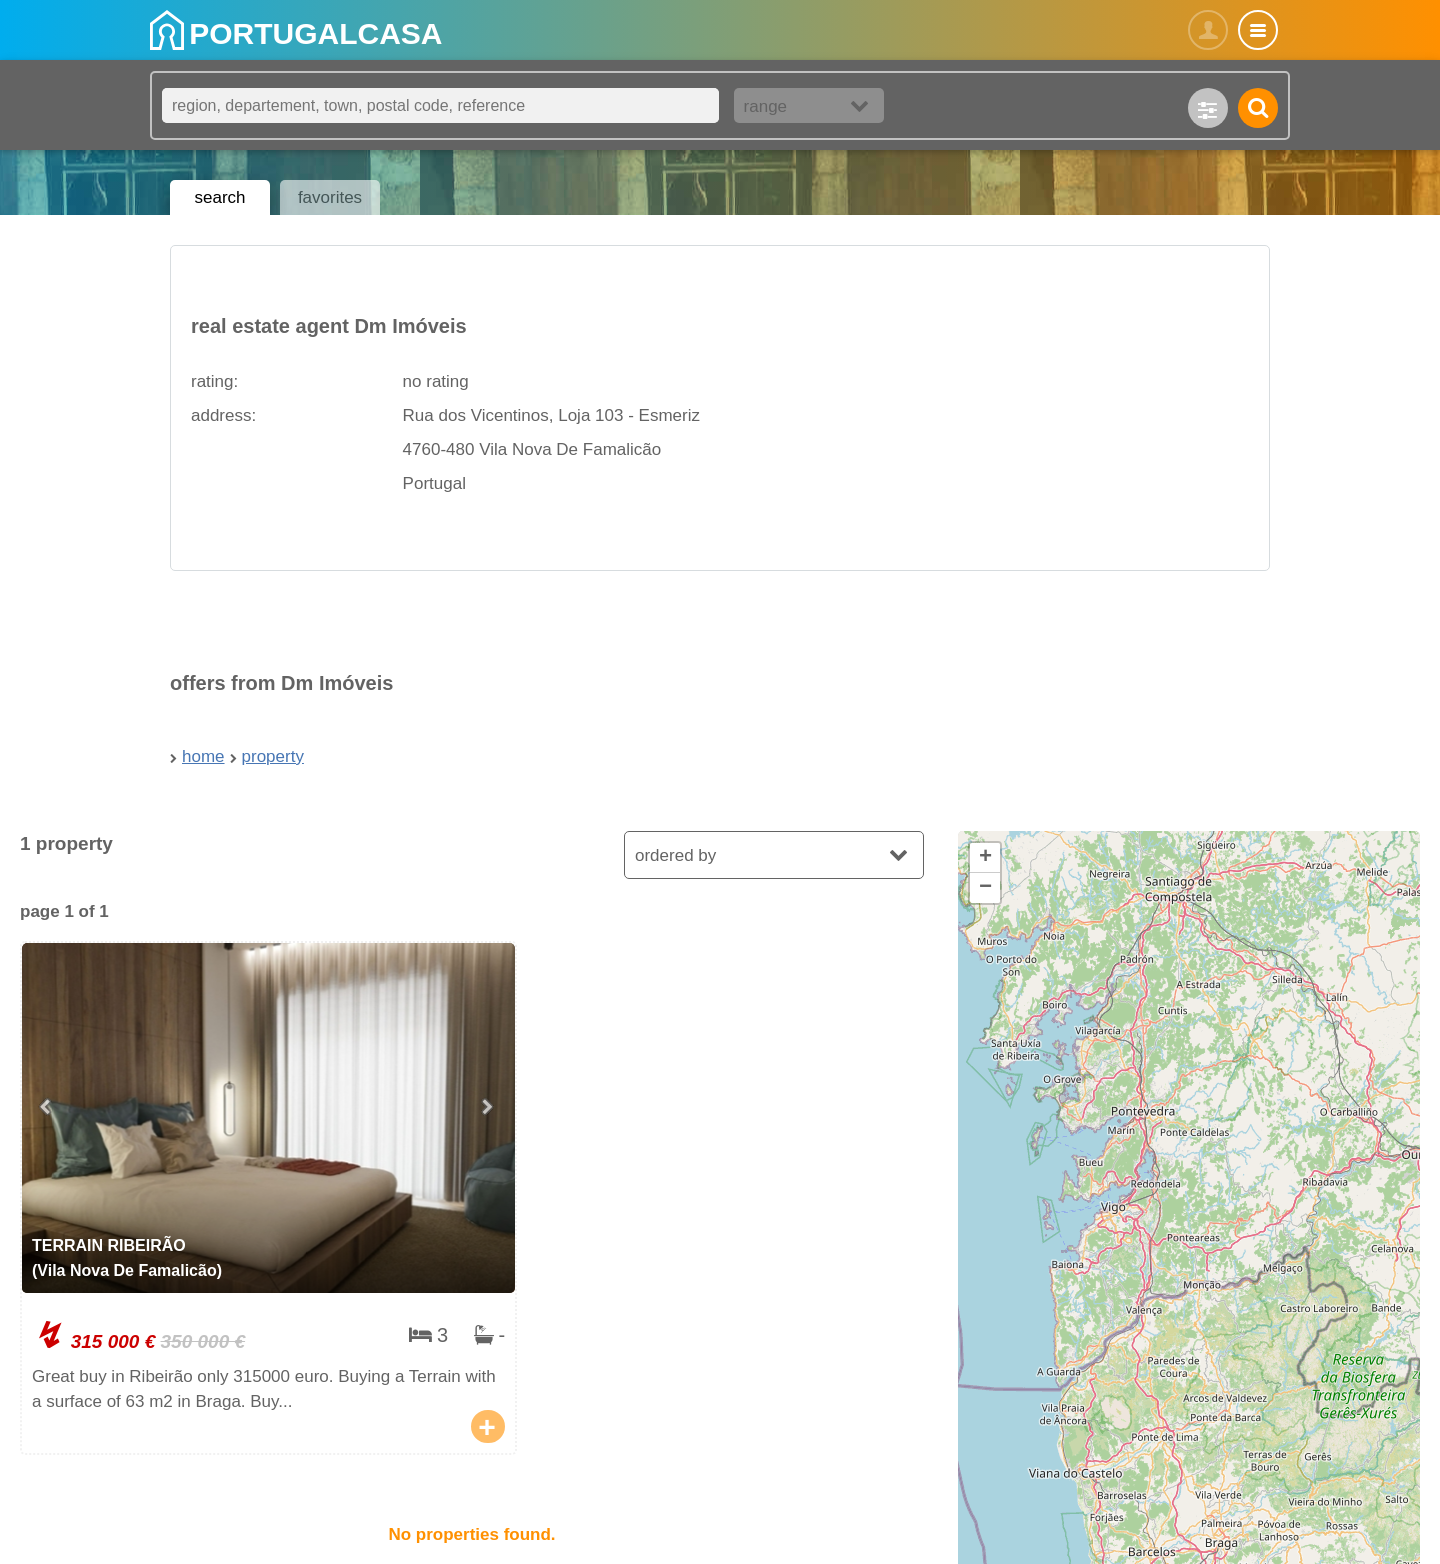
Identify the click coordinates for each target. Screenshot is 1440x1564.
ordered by (675, 855)
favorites (330, 197)
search (219, 197)
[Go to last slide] (47, 1108)
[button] (985, 858)
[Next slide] (490, 1108)
